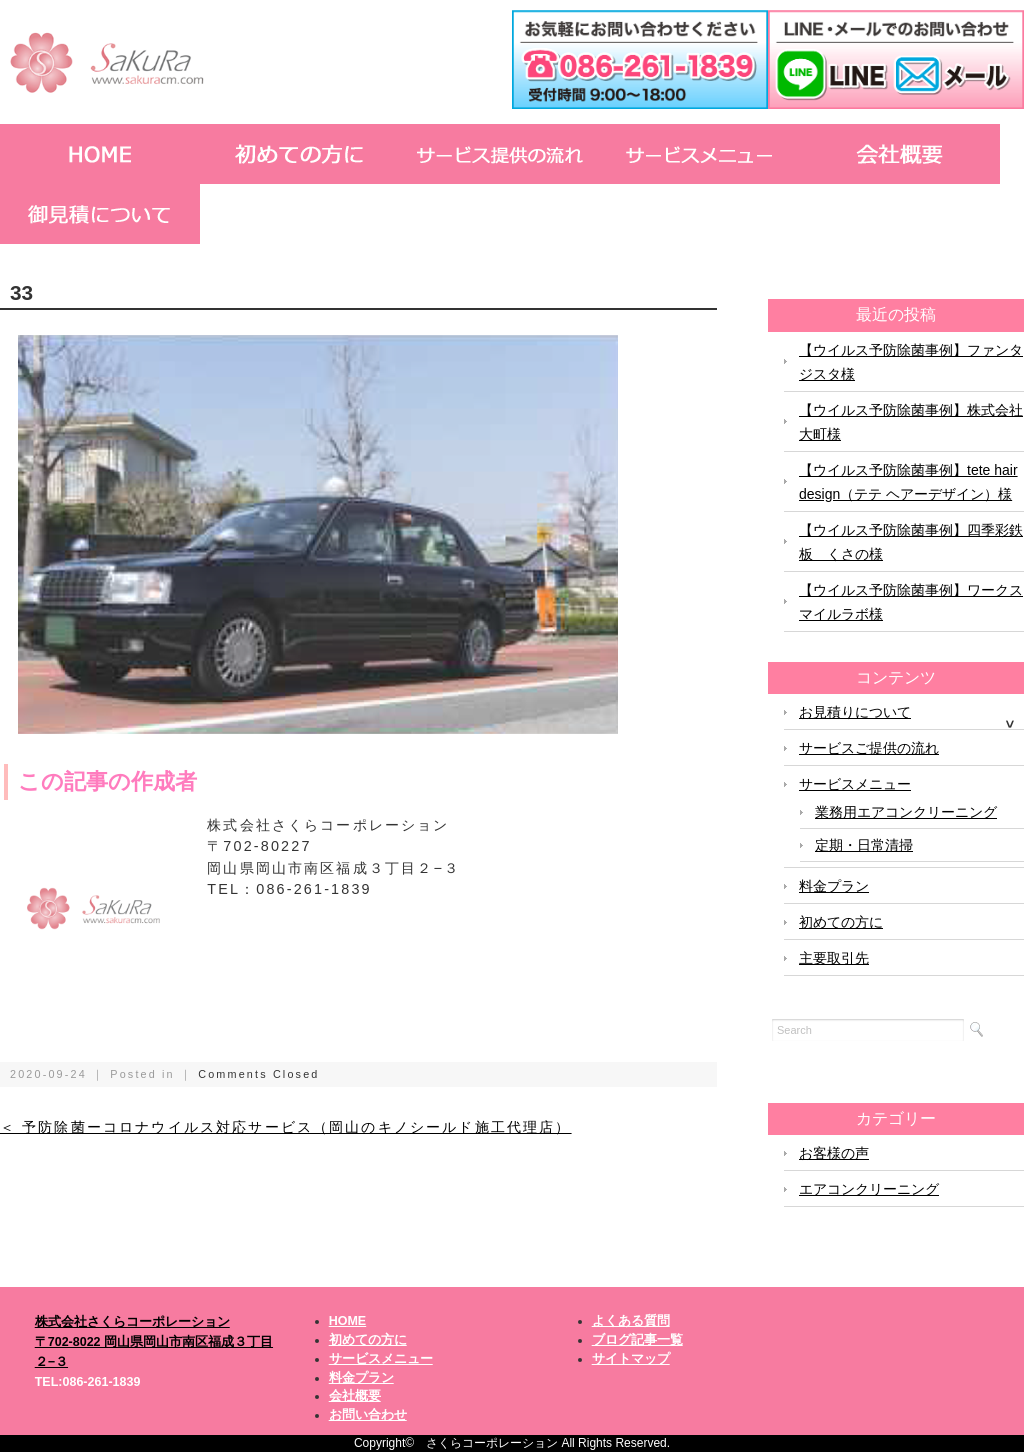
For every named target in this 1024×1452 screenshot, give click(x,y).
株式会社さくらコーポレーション (132, 1322)
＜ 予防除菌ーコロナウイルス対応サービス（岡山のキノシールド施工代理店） (286, 1127)
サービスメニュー (855, 784)
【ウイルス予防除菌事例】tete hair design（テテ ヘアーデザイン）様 (908, 482)
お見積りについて (855, 712)
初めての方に (841, 922)
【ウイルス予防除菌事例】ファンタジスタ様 (911, 362)
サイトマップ (631, 1359)
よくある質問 (631, 1321)
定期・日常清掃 (864, 845)
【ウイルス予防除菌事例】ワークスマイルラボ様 (911, 602)
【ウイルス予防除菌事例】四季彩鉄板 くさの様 (911, 542)
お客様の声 (834, 1153)
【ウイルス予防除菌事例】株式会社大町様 (911, 422)
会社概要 (355, 1396)
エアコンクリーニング (869, 1189)
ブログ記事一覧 (637, 1340)
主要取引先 (834, 958)
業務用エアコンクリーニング (906, 812)
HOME (348, 1321)
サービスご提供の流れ (869, 748)
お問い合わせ (368, 1415)
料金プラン (834, 886)
